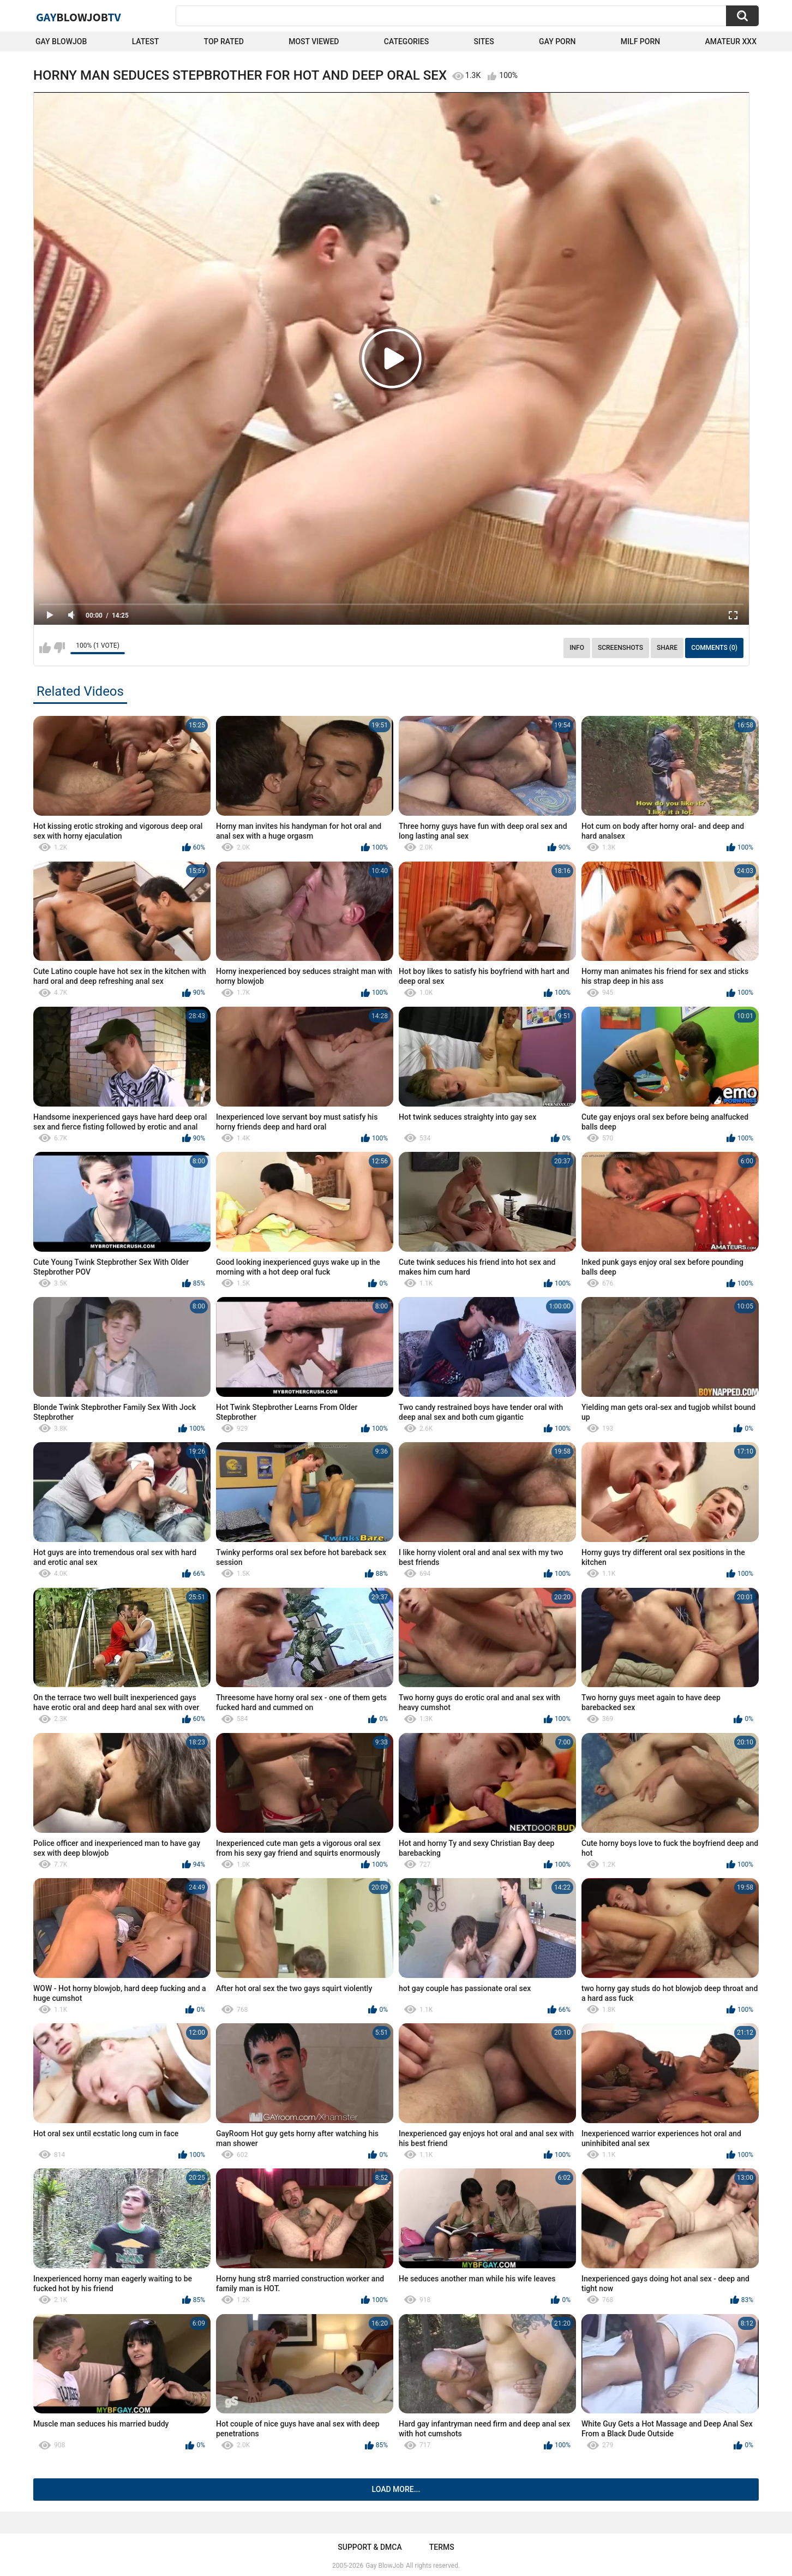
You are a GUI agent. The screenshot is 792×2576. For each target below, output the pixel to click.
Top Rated (224, 41)
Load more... (396, 2489)
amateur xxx (731, 41)
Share (667, 648)
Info (576, 648)
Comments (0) (714, 648)
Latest (145, 41)
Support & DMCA (369, 2547)
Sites (484, 41)
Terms (441, 2547)
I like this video (45, 647)
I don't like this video (59, 647)
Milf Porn (640, 41)
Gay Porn (557, 41)
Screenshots (620, 648)
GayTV (78, 17)
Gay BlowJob (61, 41)
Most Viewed (314, 41)
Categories (406, 41)
